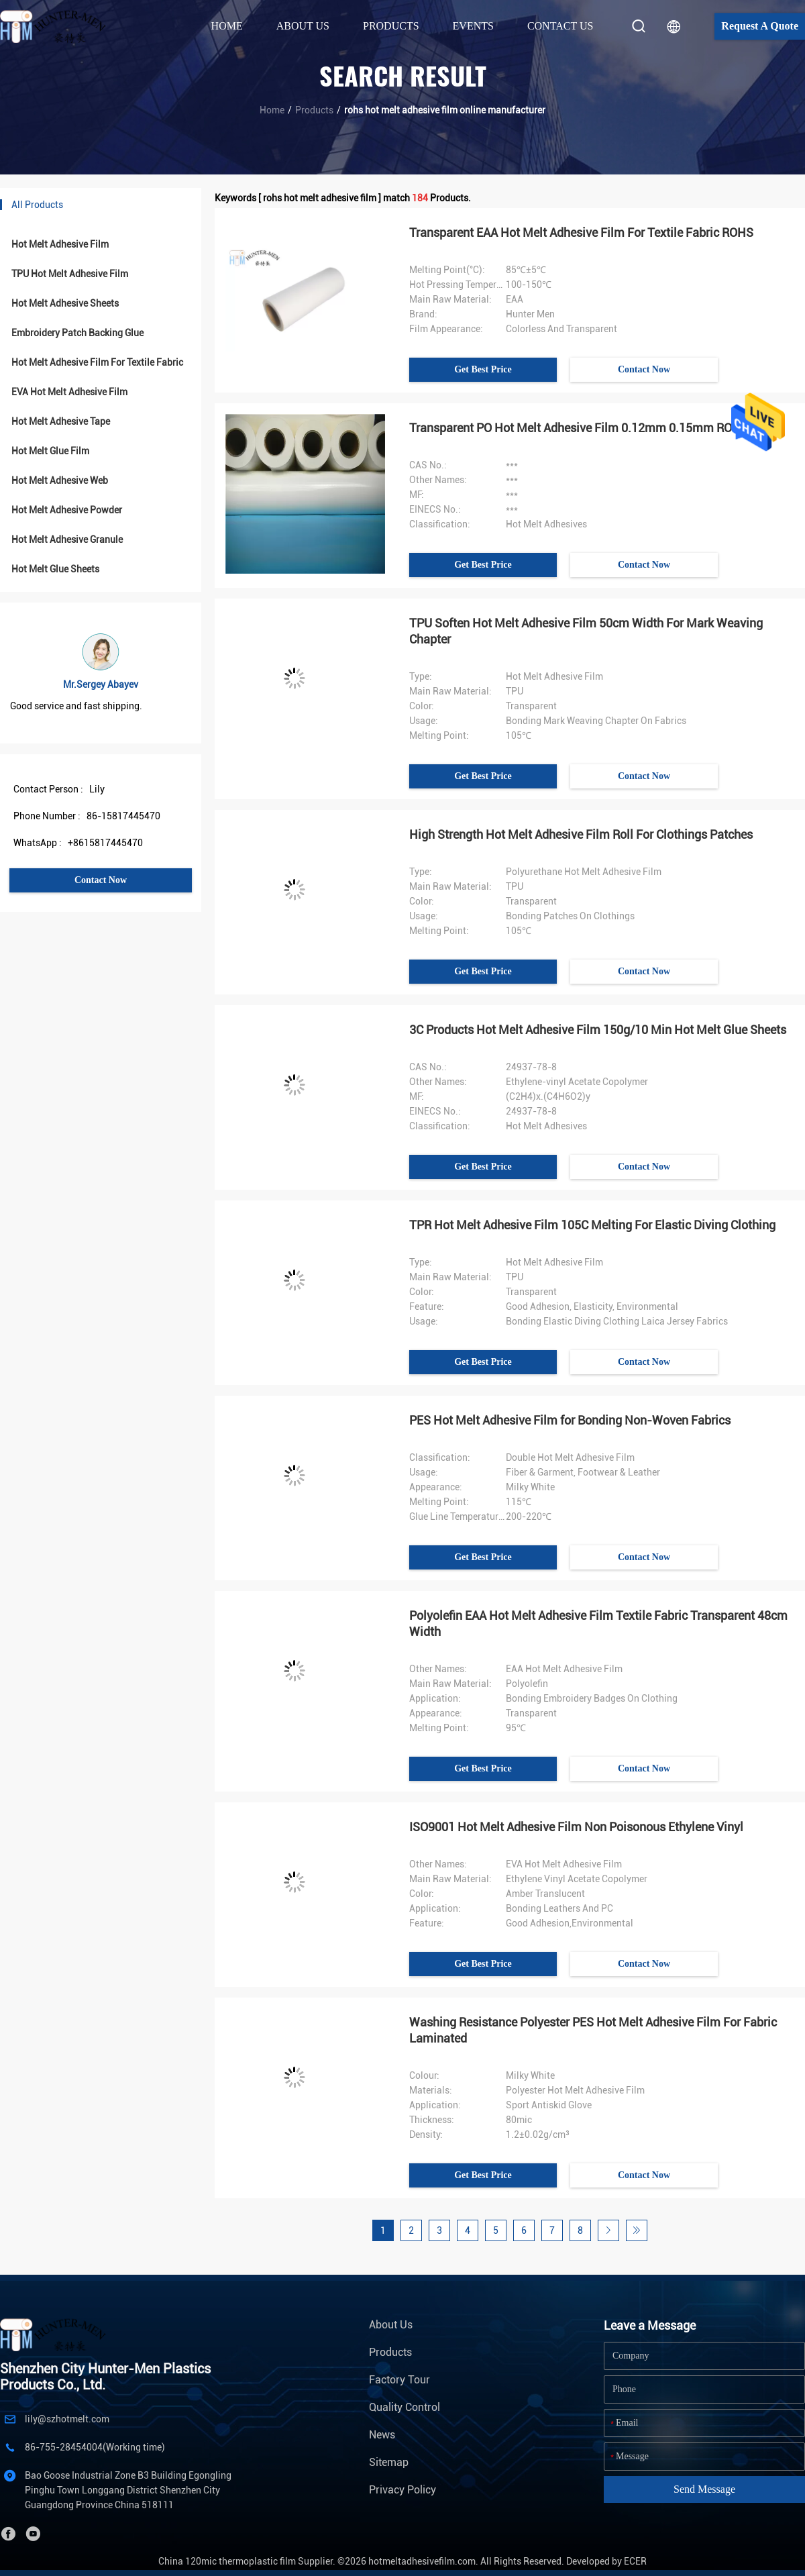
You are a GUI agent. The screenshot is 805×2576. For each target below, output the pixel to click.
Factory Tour (399, 2379)
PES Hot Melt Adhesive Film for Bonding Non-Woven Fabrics (570, 1420)
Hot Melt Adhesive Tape (60, 421)
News (382, 2434)
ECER (635, 2561)
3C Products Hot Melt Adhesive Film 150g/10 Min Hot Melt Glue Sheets (597, 1030)
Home (227, 26)
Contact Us (560, 26)
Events (473, 26)
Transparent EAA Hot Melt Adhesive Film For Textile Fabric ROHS (581, 232)
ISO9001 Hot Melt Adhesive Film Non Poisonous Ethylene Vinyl (576, 1827)
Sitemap (389, 2462)
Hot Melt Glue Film (50, 451)
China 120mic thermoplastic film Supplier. (247, 2561)
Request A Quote (759, 26)
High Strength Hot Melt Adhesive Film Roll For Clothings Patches (581, 834)
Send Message (704, 2489)
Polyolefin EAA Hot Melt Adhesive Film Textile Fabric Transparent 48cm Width (598, 1623)
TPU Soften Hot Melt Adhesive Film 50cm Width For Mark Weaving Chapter (586, 631)
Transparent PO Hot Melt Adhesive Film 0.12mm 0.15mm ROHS (578, 428)
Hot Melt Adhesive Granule (67, 539)
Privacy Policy (402, 2489)
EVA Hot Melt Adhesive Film (69, 392)
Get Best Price (483, 369)
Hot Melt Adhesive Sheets (65, 303)
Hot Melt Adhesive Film (60, 244)
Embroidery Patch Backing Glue (77, 332)
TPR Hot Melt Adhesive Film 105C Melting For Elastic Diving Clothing (592, 1225)
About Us (391, 2324)
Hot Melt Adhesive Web (59, 480)
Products (314, 110)
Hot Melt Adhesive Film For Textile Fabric (97, 362)
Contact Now (100, 880)
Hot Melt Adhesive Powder (66, 510)
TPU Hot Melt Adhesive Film (69, 273)
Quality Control (404, 2407)
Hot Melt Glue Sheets (55, 569)
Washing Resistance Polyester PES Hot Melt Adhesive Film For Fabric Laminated (593, 2030)
